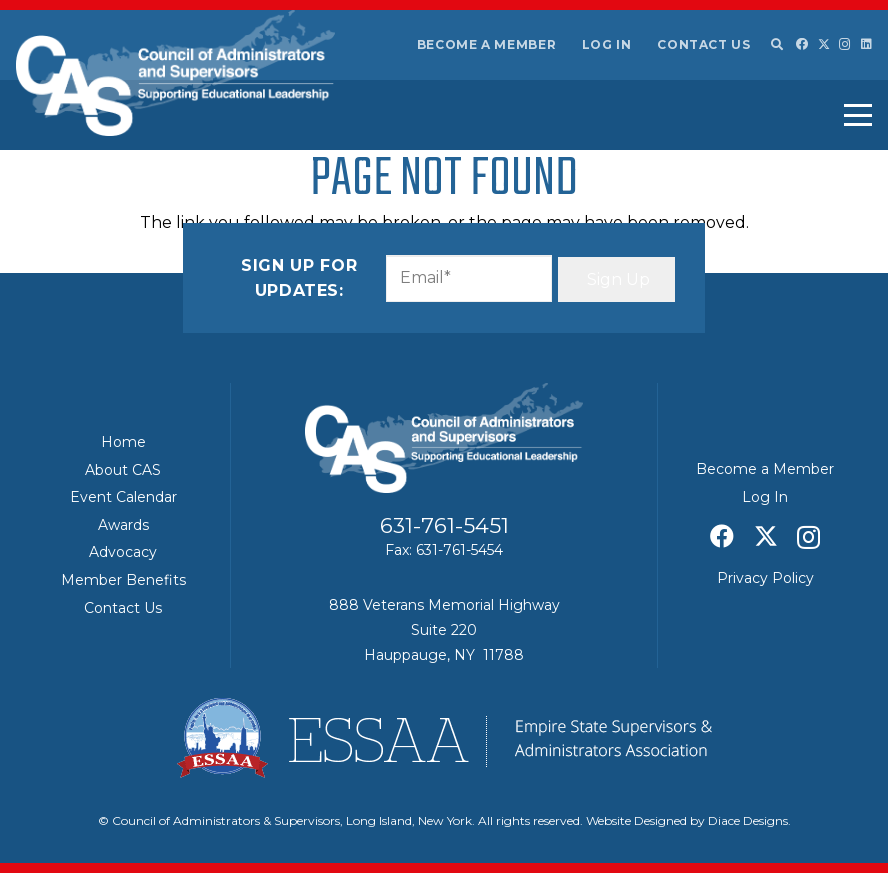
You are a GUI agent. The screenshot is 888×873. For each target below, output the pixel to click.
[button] (776, 45)
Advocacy (123, 552)
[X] (824, 44)
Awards (123, 525)
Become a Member (487, 44)
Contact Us (703, 44)
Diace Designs (748, 820)
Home (123, 442)
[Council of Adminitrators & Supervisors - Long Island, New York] (175, 73)
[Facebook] (802, 44)
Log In (607, 44)
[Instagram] (845, 44)
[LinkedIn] (866, 44)
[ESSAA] (444, 738)
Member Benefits (123, 580)
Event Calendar (123, 497)
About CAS (123, 470)
